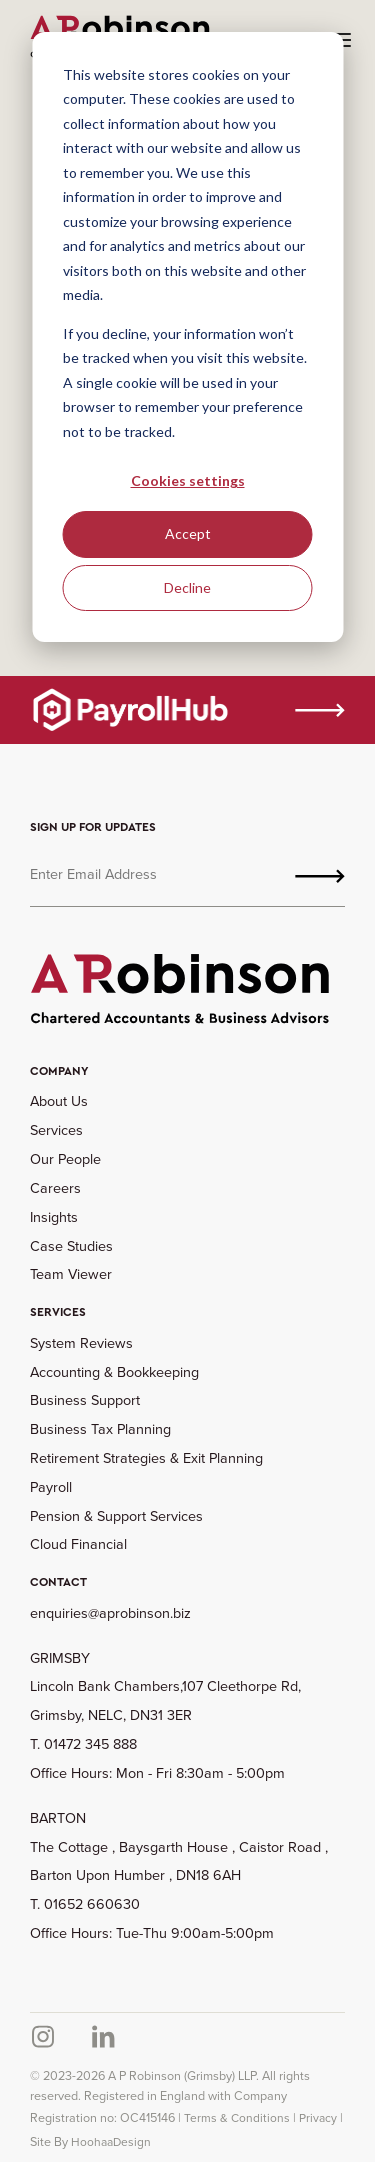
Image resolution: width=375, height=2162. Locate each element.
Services (56, 1130)
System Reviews (81, 1343)
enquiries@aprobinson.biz (110, 1613)
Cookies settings (188, 480)
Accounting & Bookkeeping (114, 1372)
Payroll (51, 1487)
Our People (65, 1159)
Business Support (85, 1400)
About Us (59, 1101)
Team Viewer (71, 1274)
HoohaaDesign (111, 2142)
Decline (187, 587)
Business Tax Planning (100, 1429)
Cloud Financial (78, 1544)
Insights (54, 1217)
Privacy (318, 2118)
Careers (55, 1188)
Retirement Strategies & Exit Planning (146, 1458)
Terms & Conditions (237, 2118)
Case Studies (71, 1246)
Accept (188, 533)
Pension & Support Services (116, 1516)
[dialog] (187, 337)
